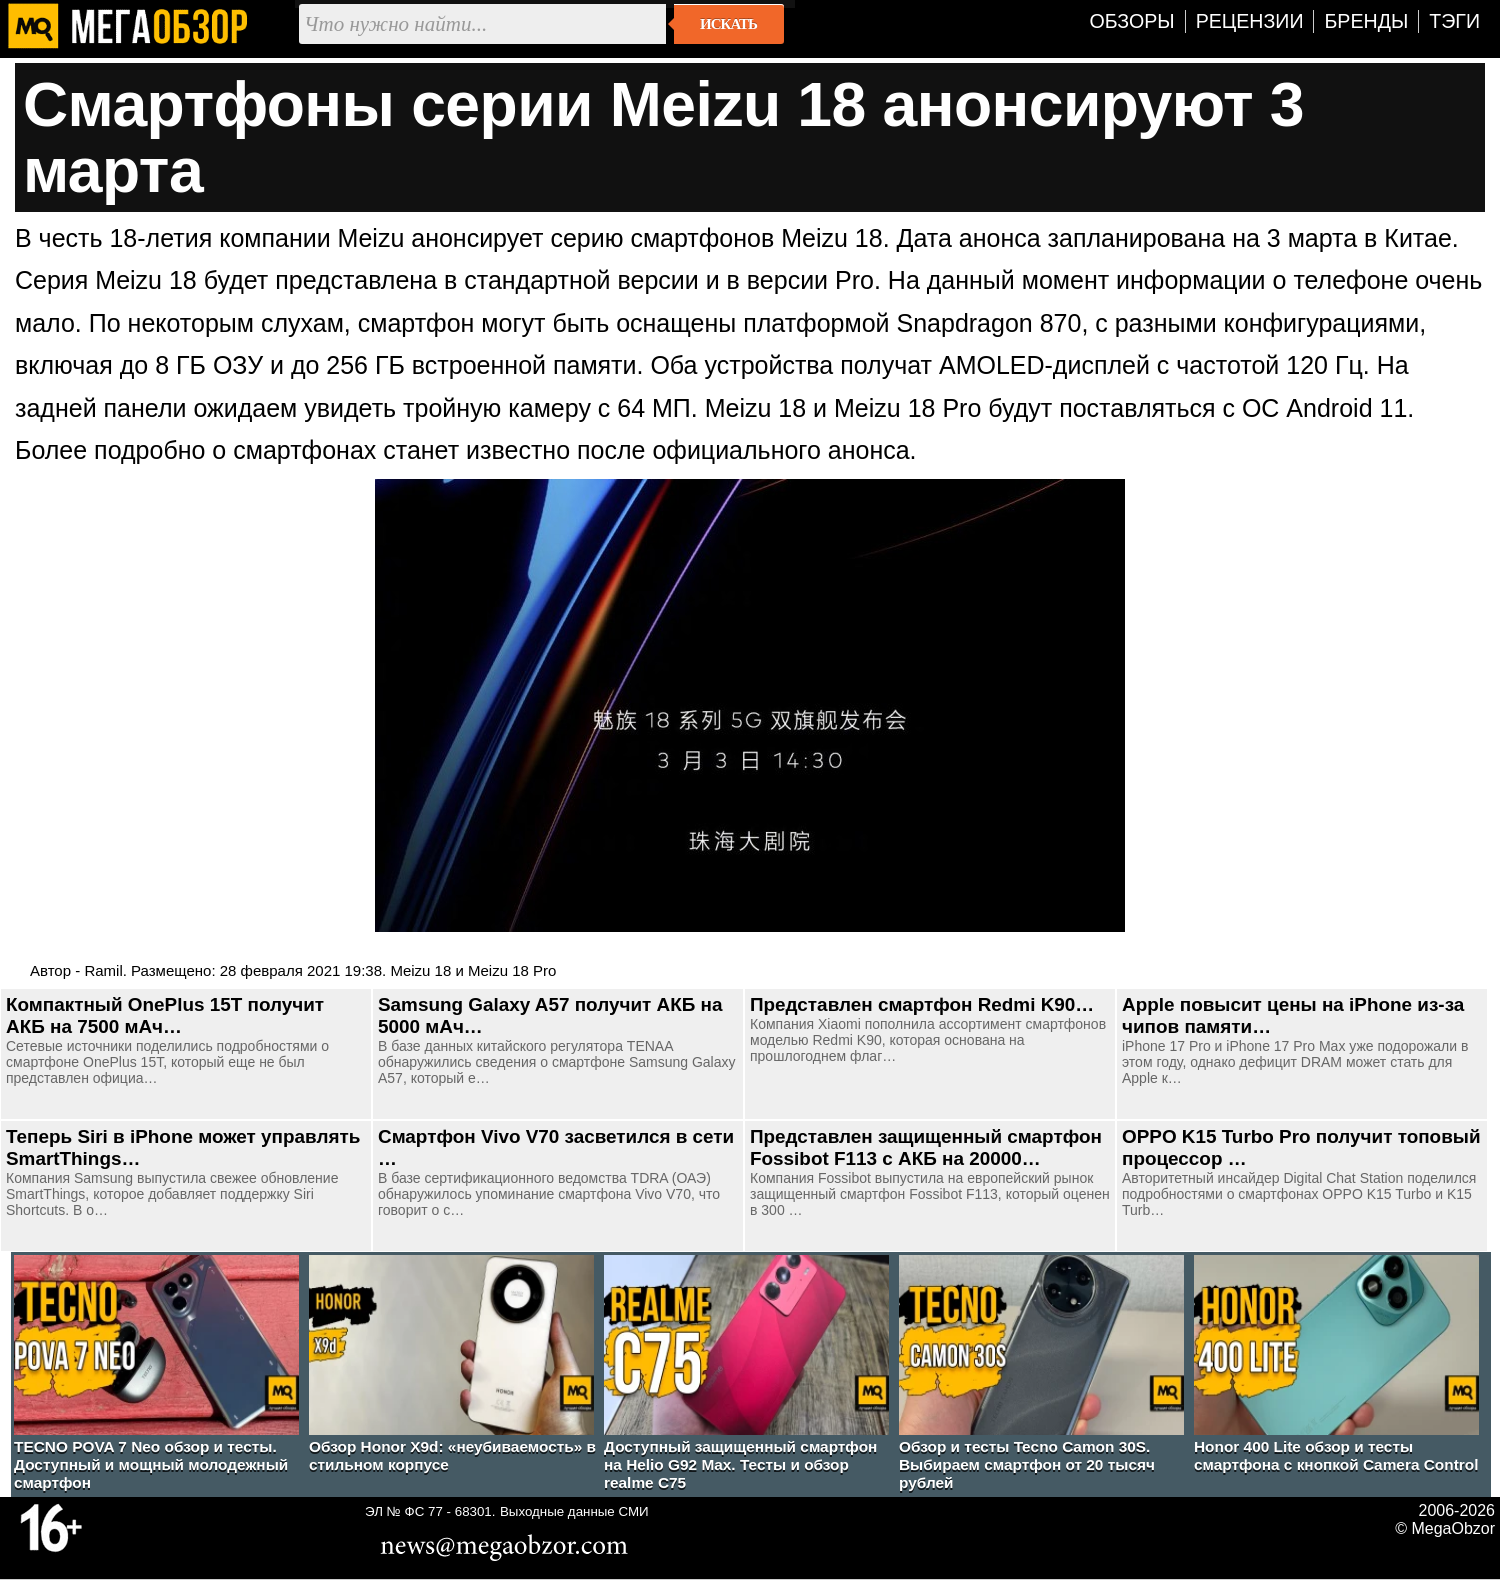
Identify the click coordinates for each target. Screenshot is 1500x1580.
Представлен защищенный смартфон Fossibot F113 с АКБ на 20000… (926, 1147)
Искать (728, 24)
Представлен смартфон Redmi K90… (922, 1004)
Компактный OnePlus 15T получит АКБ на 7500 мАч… (165, 1015)
